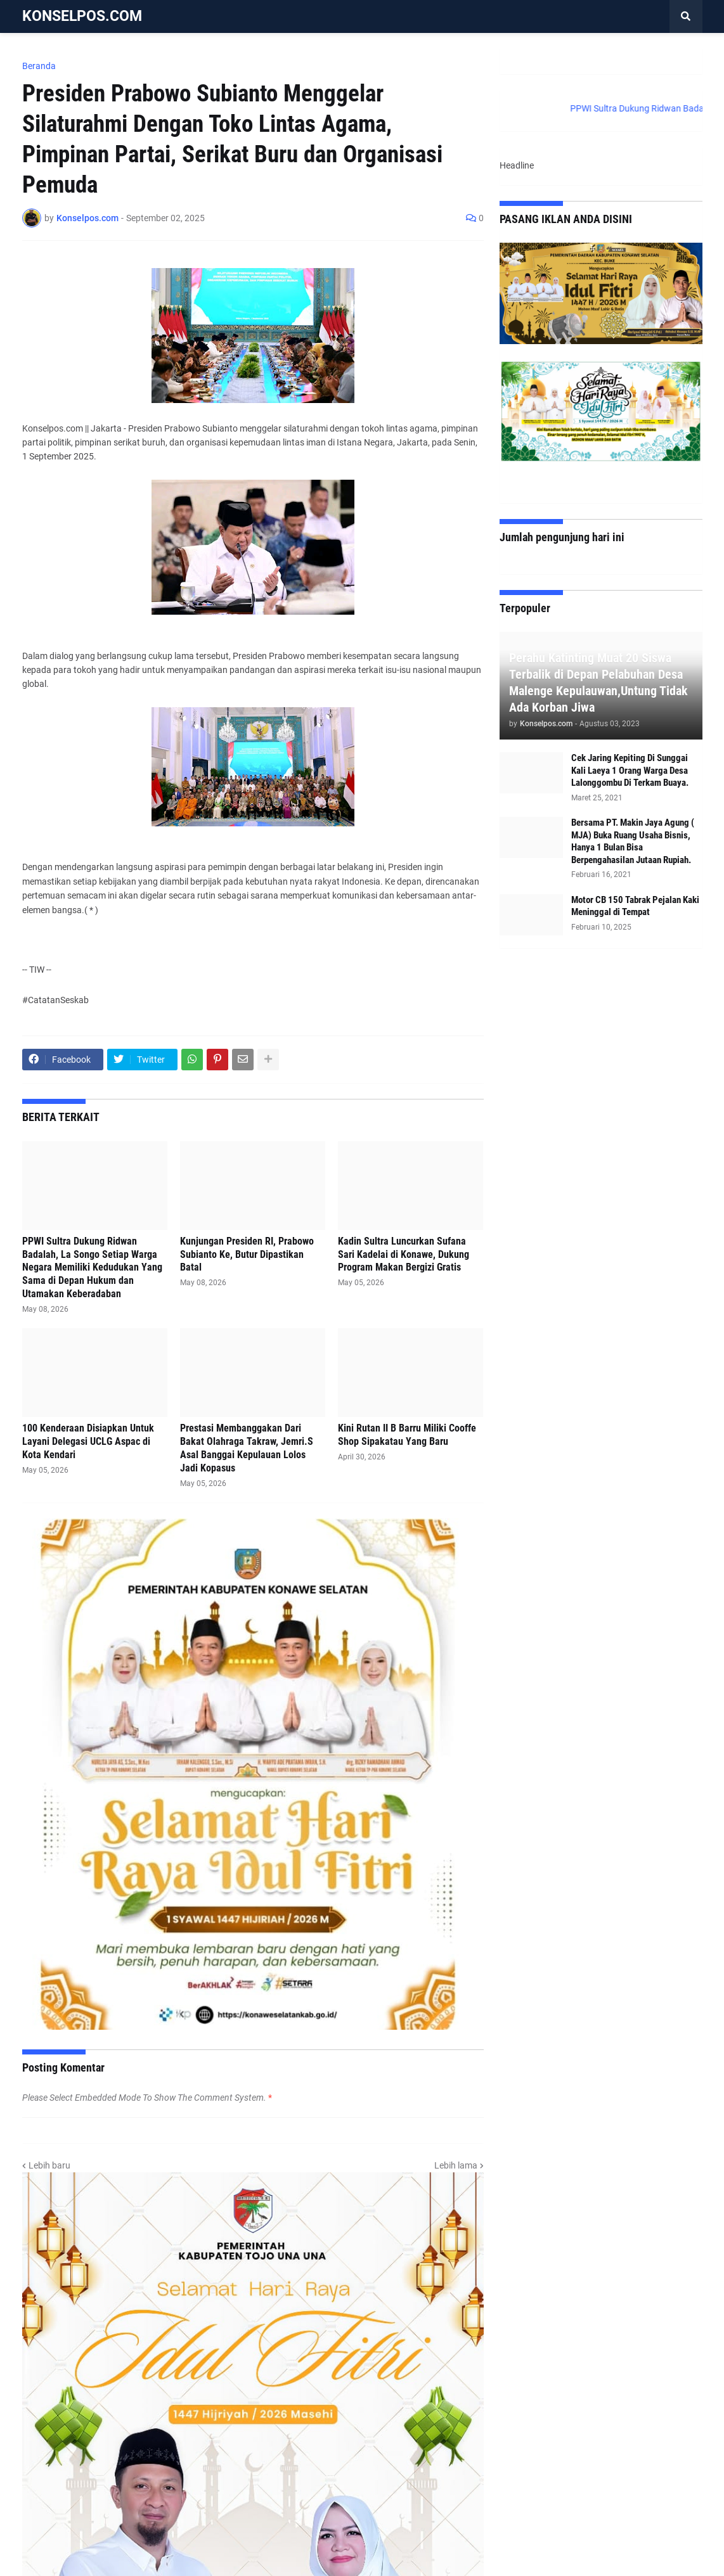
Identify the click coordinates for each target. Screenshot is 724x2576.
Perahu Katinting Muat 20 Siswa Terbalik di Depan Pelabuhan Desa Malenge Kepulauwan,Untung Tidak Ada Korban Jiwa (598, 682)
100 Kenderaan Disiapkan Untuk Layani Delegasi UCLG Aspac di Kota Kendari (88, 1441)
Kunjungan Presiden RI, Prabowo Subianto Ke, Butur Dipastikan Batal (247, 1254)
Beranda (39, 65)
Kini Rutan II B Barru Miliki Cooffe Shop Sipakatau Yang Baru (407, 1434)
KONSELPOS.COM (82, 16)
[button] (685, 16)
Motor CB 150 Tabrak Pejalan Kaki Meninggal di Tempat (635, 906)
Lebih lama (455, 2165)
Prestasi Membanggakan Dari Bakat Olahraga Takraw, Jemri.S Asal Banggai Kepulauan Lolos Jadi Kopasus (246, 1447)
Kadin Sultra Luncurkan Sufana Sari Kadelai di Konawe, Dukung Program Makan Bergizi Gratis (403, 1254)
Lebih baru (49, 2165)
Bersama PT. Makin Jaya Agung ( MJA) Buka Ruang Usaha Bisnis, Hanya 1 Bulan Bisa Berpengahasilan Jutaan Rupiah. (632, 841)
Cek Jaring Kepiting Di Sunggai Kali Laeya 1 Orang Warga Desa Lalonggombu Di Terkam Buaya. (629, 770)
